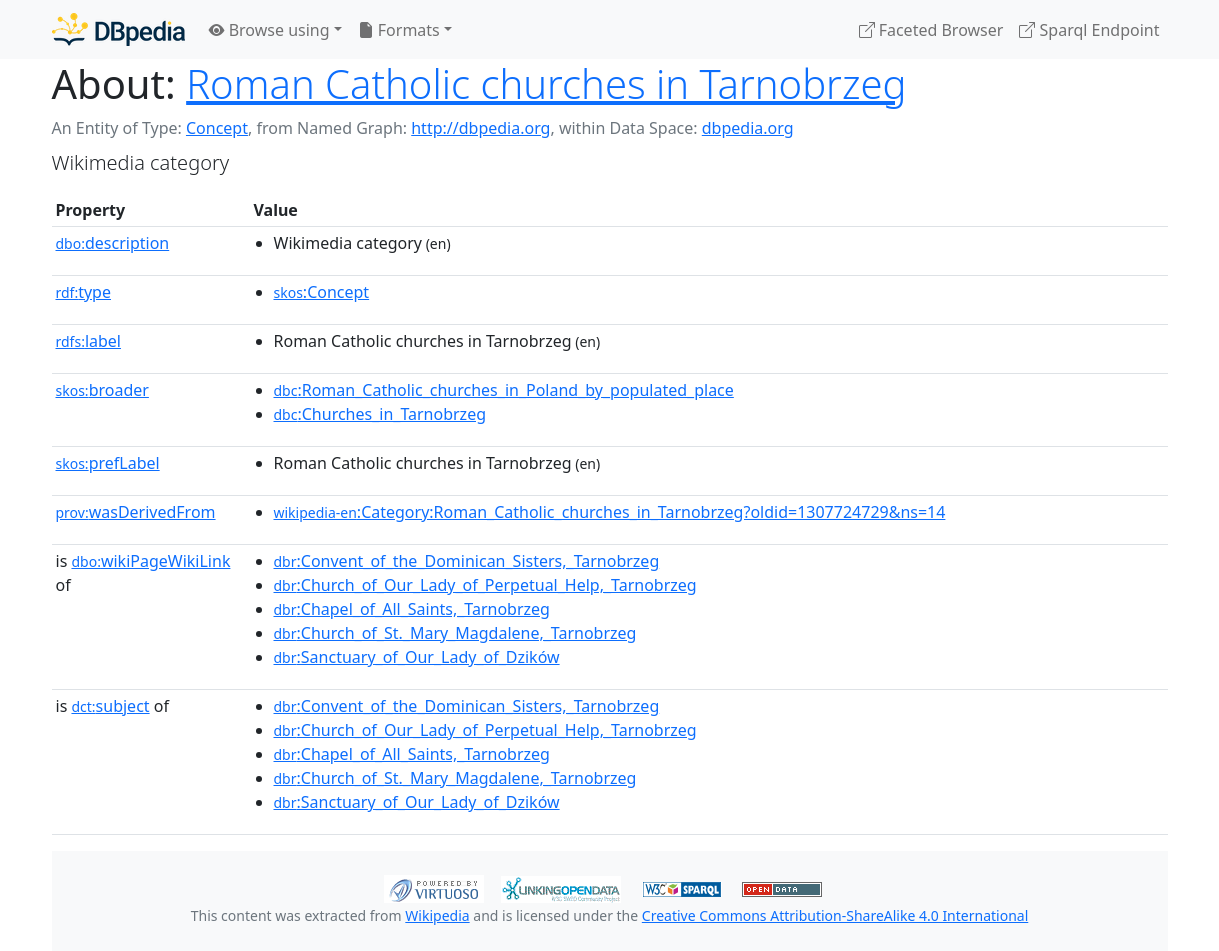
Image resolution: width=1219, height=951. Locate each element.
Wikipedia (437, 915)
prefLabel (108, 463)
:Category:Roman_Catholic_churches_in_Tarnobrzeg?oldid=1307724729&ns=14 (610, 512)
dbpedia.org (748, 128)
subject (110, 706)
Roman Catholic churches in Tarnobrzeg (546, 83)
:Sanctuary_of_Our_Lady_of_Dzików (417, 657)
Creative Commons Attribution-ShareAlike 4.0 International (835, 915)
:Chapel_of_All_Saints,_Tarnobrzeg (412, 609)
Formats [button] (399, 30)
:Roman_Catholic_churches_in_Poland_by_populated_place (504, 390)
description (113, 243)
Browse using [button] (269, 30)
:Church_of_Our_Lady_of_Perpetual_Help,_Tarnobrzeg (485, 585)
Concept (217, 128)
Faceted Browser (931, 30)
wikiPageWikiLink (150, 561)
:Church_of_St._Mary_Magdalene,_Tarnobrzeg (455, 633)
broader (102, 390)
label (89, 341)
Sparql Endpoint (1089, 30)
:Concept (322, 292)
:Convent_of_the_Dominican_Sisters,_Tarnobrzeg (467, 561)
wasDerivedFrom (136, 512)
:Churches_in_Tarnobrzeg (380, 414)
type (84, 292)
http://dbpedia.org (480, 128)
